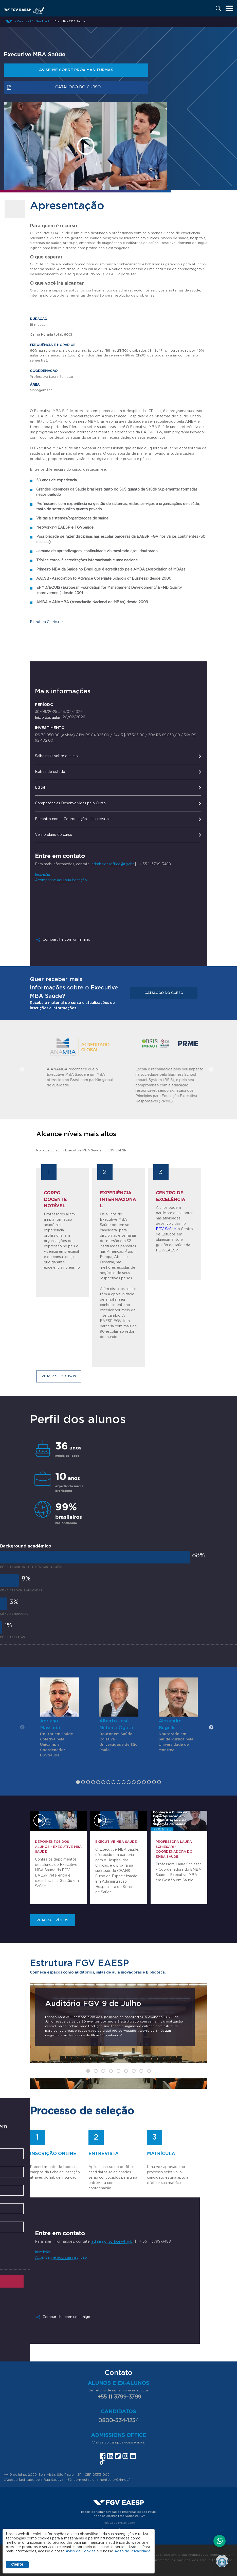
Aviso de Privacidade (132, 2551)
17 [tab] (159, 1782)
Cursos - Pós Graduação (34, 21)
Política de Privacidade (118, 2522)
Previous (22, 1069)
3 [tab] (88, 1782)
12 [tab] (134, 1782)
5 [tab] (98, 1782)
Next (211, 1069)
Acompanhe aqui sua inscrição (61, 880)
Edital (40, 787)
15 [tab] (149, 1782)
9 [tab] (118, 1782)
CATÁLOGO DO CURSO (78, 87)
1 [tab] (78, 1782)
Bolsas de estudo (50, 772)
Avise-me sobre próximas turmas (76, 70)
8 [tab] (113, 1782)
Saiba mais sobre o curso (56, 756)
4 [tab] (93, 1782)
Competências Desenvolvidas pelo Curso (70, 803)
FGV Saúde (166, 1229)
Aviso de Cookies (81, 2551)
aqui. (141, 2442)
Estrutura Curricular (46, 622)
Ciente (17, 2564)
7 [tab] (108, 1782)
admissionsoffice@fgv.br (113, 864)
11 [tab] (129, 1782)
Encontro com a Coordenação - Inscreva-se (73, 819)
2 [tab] (83, 1782)
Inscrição (42, 875)
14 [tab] (144, 1782)
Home (9, 21)
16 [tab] (154, 1782)
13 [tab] (139, 1782)
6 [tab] (103, 1782)
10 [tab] (123, 1782)
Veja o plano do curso (53, 835)
